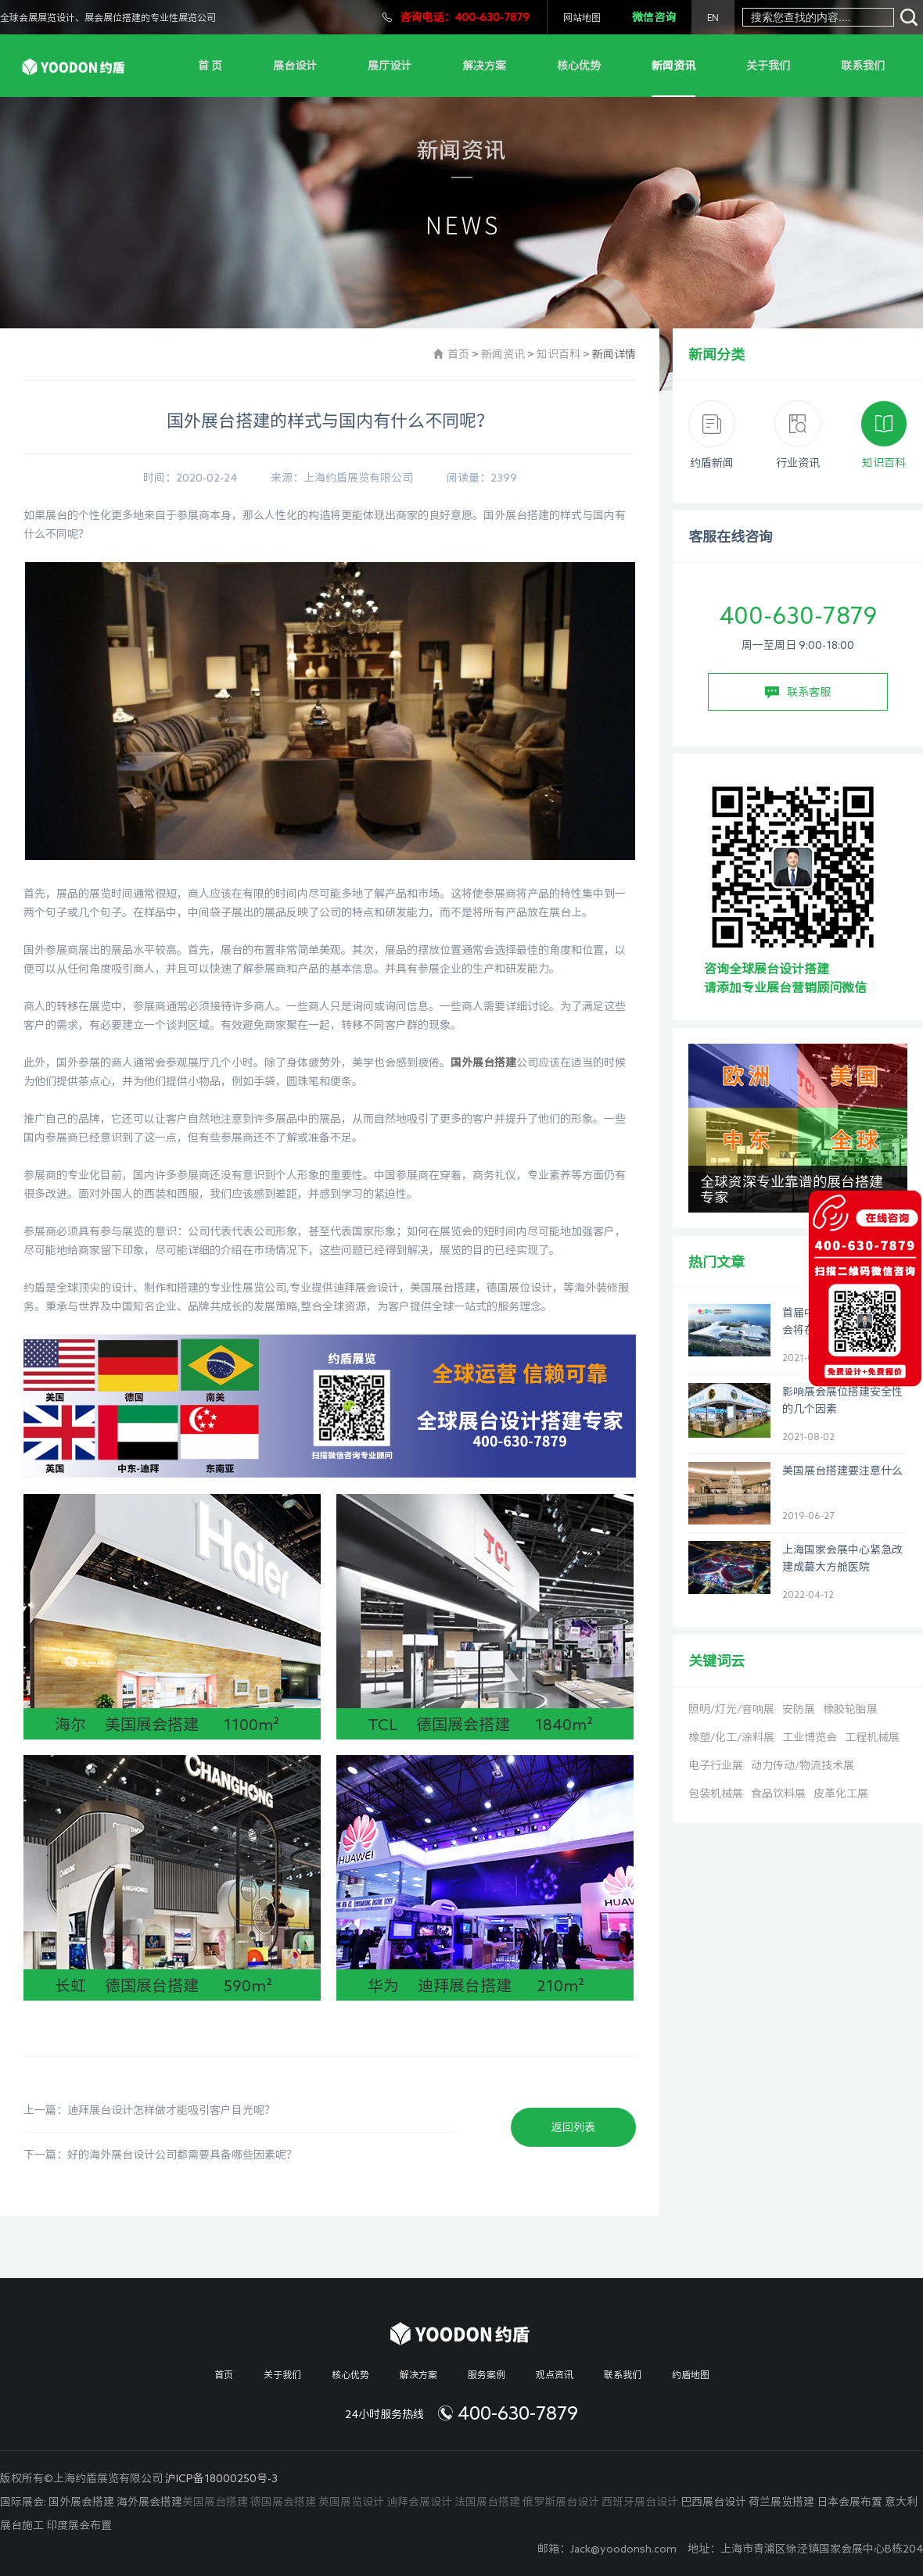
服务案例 (486, 2374)
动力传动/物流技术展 (802, 1765)
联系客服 (798, 692)
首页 (458, 354)
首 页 (210, 65)
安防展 (798, 1709)
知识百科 (558, 354)
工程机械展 (872, 1737)
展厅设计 (389, 65)
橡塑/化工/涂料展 (731, 1737)
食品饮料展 (778, 1793)
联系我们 (863, 65)
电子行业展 (715, 1765)
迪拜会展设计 (419, 2501)
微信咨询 (654, 17)
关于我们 (768, 65)
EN (713, 17)
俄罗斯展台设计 (561, 2501)
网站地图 (582, 17)
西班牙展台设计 (640, 2501)
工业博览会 (809, 1737)
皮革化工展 (840, 1793)
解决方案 (484, 65)
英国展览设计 (351, 2501)
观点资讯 (554, 2374)
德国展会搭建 (283, 2501)
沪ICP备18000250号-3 (221, 2478)
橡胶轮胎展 (850, 1709)
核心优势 (579, 65)
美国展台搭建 (215, 2501)
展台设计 (295, 65)
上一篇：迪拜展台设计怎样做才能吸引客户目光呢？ (149, 2110)
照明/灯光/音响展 (731, 1709)
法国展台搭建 (487, 2501)
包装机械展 (715, 1793)
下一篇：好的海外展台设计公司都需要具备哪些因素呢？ (160, 2154)
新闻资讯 (673, 65)
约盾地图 (690, 2374)
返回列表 (573, 2127)
